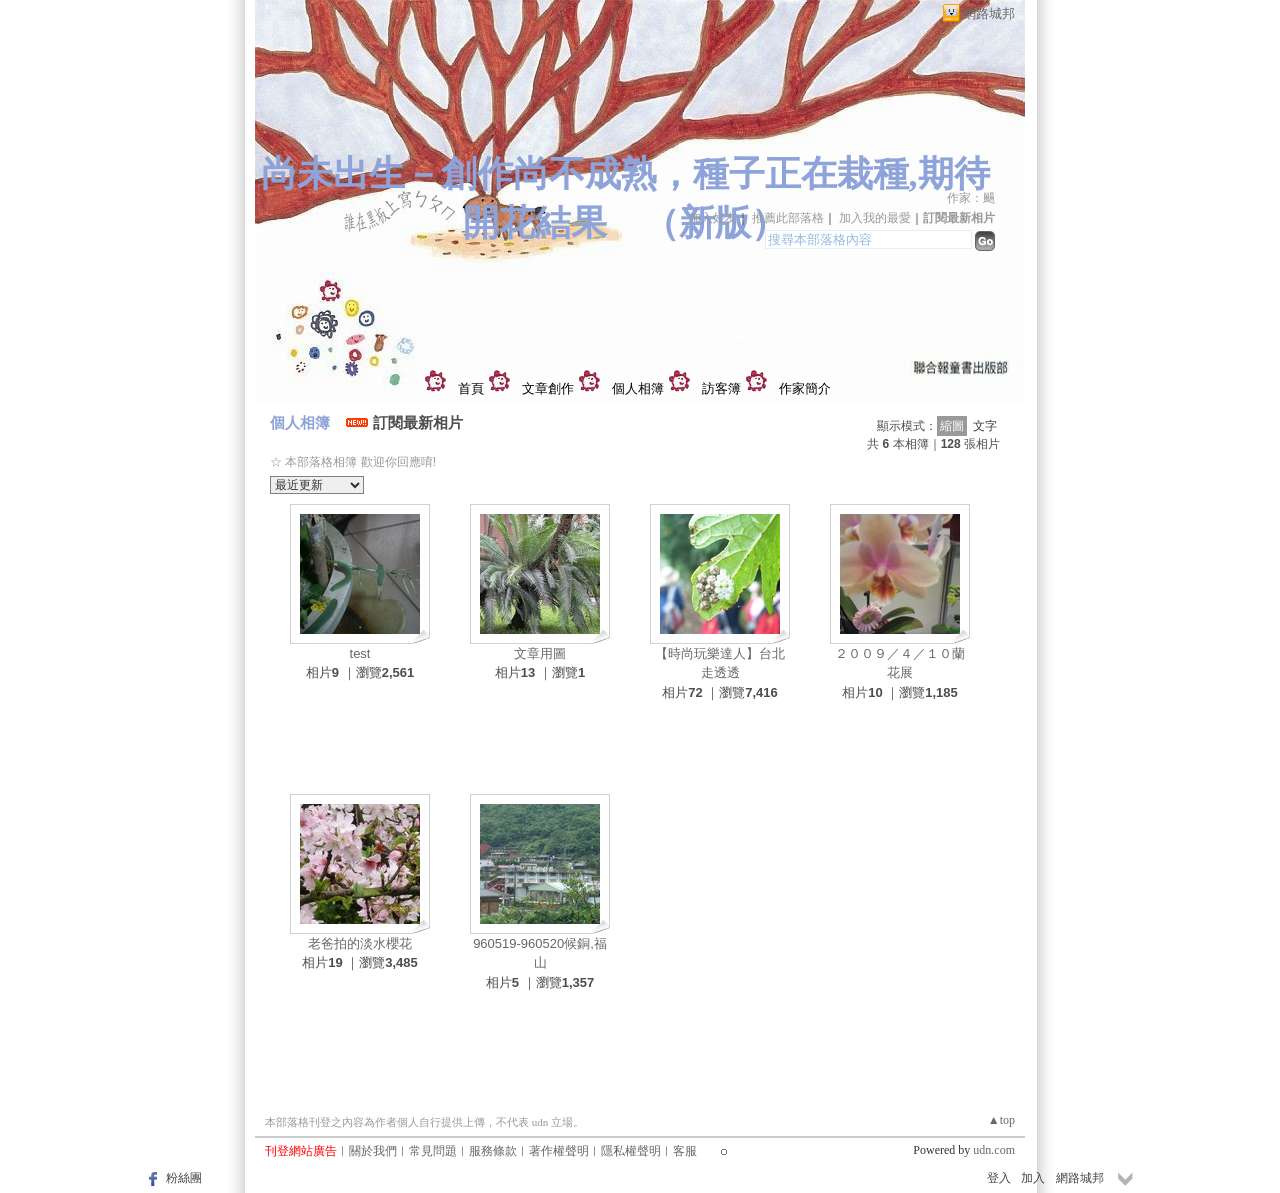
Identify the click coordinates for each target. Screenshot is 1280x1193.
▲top (1001, 1120)
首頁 (471, 388)
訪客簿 (721, 388)
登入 (999, 1178)
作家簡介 (805, 388)
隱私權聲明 (631, 1151)
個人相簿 (638, 388)
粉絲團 (184, 1178)
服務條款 (493, 1151)
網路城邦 (989, 13)
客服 (685, 1151)
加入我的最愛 (875, 218)
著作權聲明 (559, 1151)
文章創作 (548, 388)
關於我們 (373, 1151)
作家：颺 (971, 198)
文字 (985, 426)
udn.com (994, 1150)
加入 (1033, 1178)
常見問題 (433, 1151)
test (360, 653)
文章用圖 (540, 653)
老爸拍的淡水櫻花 (360, 943)
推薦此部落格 (788, 218)
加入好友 (713, 218)
